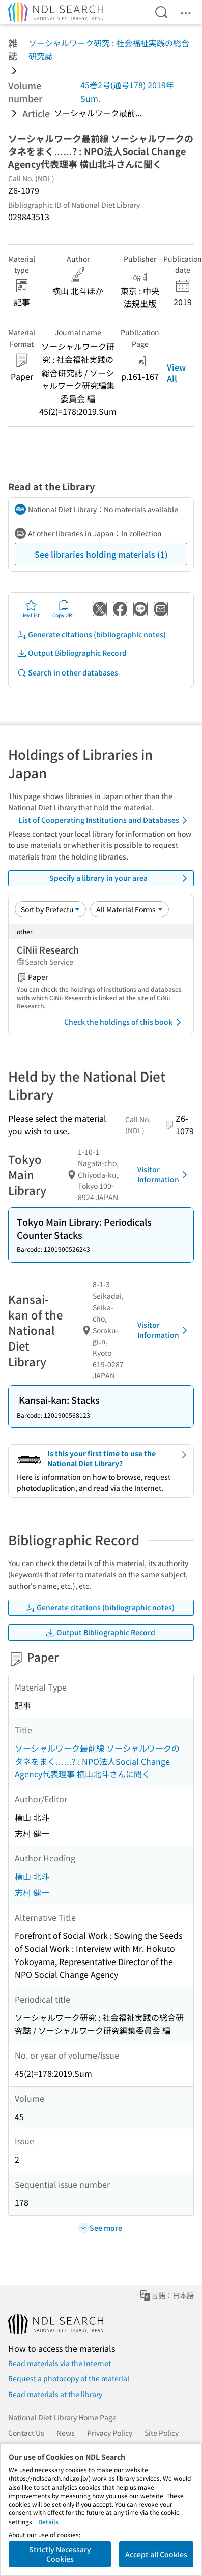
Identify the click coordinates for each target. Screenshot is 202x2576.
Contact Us (26, 2433)
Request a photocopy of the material (68, 2378)
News (65, 2433)
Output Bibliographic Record (72, 653)
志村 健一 (32, 1892)
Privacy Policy (109, 2433)
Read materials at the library (55, 2394)
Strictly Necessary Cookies (60, 2554)
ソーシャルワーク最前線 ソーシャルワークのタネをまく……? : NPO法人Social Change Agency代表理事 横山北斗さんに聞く (97, 1761)
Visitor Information (164, 1174)
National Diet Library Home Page (62, 2417)
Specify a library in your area (120, 878)
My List (31, 609)
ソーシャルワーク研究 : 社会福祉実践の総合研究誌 (108, 49)
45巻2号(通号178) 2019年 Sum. (127, 91)
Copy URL (63, 609)
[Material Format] (129, 909)
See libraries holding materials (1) (101, 554)
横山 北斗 (32, 1876)
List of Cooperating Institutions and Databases (104, 820)
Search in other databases (67, 672)
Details (48, 2521)
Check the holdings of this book (124, 1022)
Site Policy (162, 2433)
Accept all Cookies (156, 2554)
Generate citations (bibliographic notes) (91, 634)
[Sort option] (50, 909)
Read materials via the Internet (59, 2363)
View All (176, 372)
